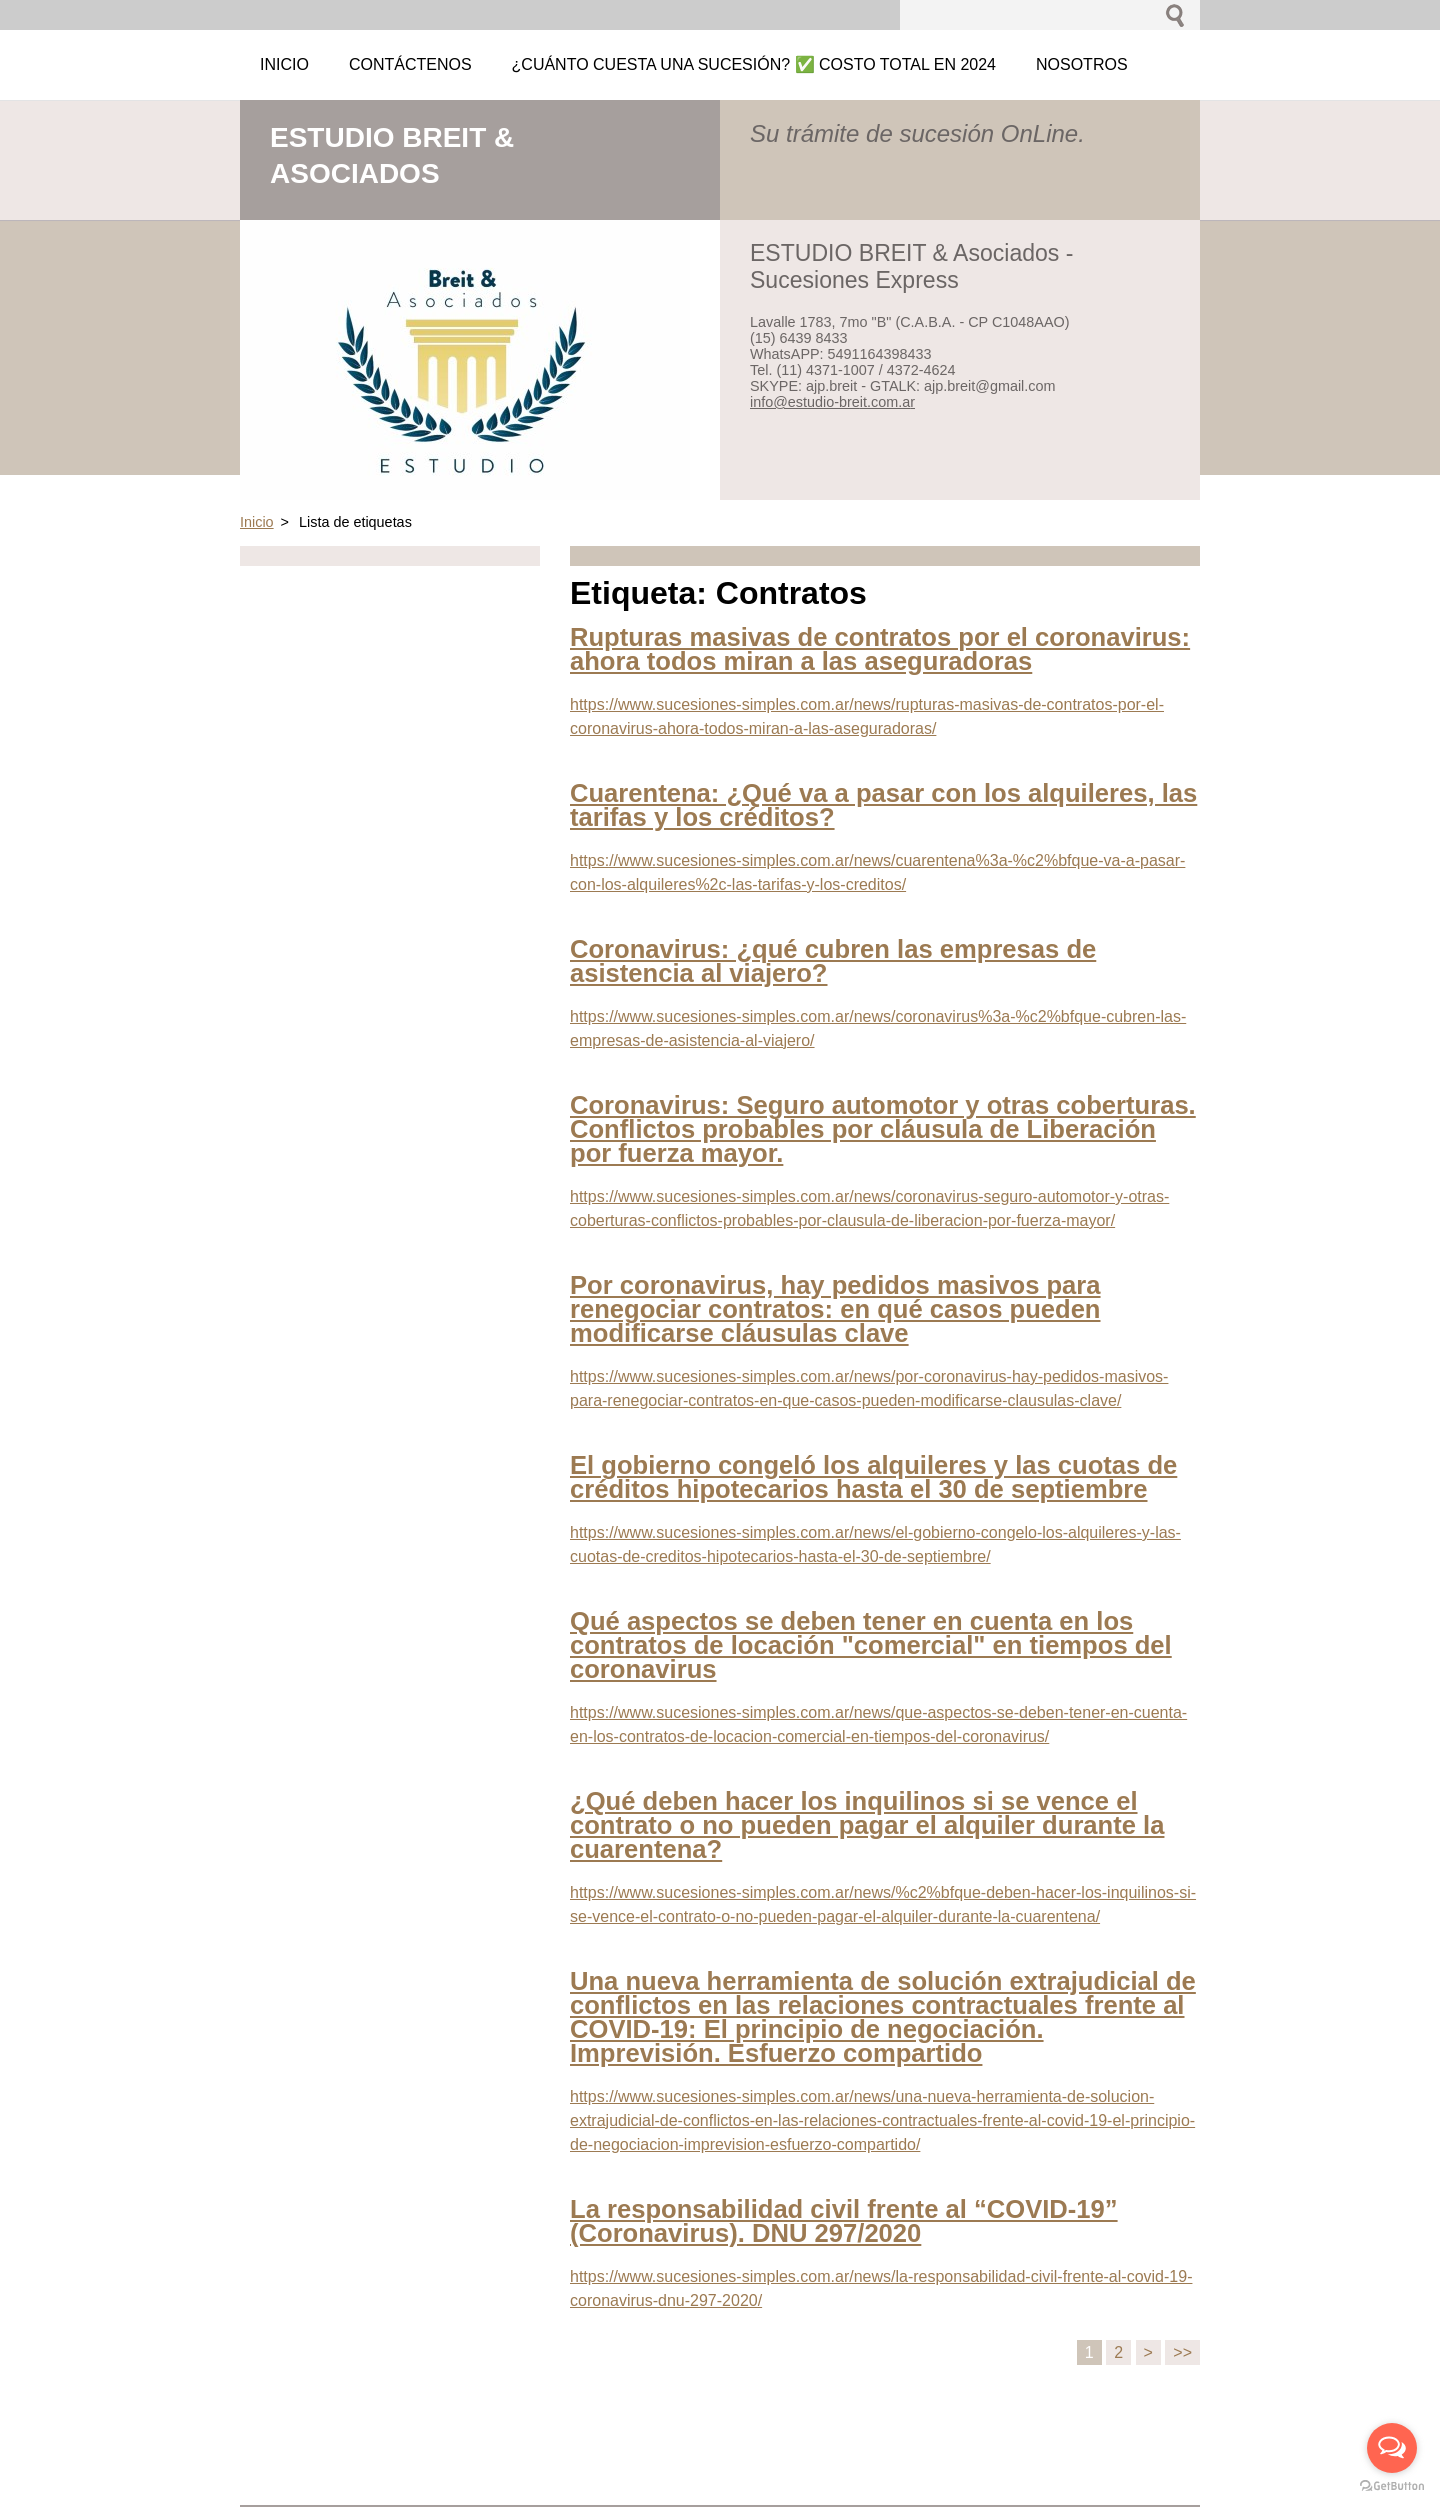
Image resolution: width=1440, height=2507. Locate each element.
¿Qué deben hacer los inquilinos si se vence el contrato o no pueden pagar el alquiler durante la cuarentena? (867, 1825)
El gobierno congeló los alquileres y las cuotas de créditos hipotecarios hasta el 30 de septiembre (873, 1477)
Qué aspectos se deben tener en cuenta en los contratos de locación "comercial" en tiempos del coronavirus (871, 1645)
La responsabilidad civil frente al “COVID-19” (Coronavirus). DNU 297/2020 (844, 2221)
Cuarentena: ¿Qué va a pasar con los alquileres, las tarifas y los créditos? (883, 805)
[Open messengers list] (1392, 2448)
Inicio (257, 522)
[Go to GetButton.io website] (1392, 2486)
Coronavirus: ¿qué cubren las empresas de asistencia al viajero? (833, 961)
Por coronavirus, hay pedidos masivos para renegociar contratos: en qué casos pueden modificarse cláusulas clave (835, 1309)
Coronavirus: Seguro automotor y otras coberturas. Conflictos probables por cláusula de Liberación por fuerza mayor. (883, 1129)
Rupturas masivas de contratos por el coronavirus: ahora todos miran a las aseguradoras (880, 649)
